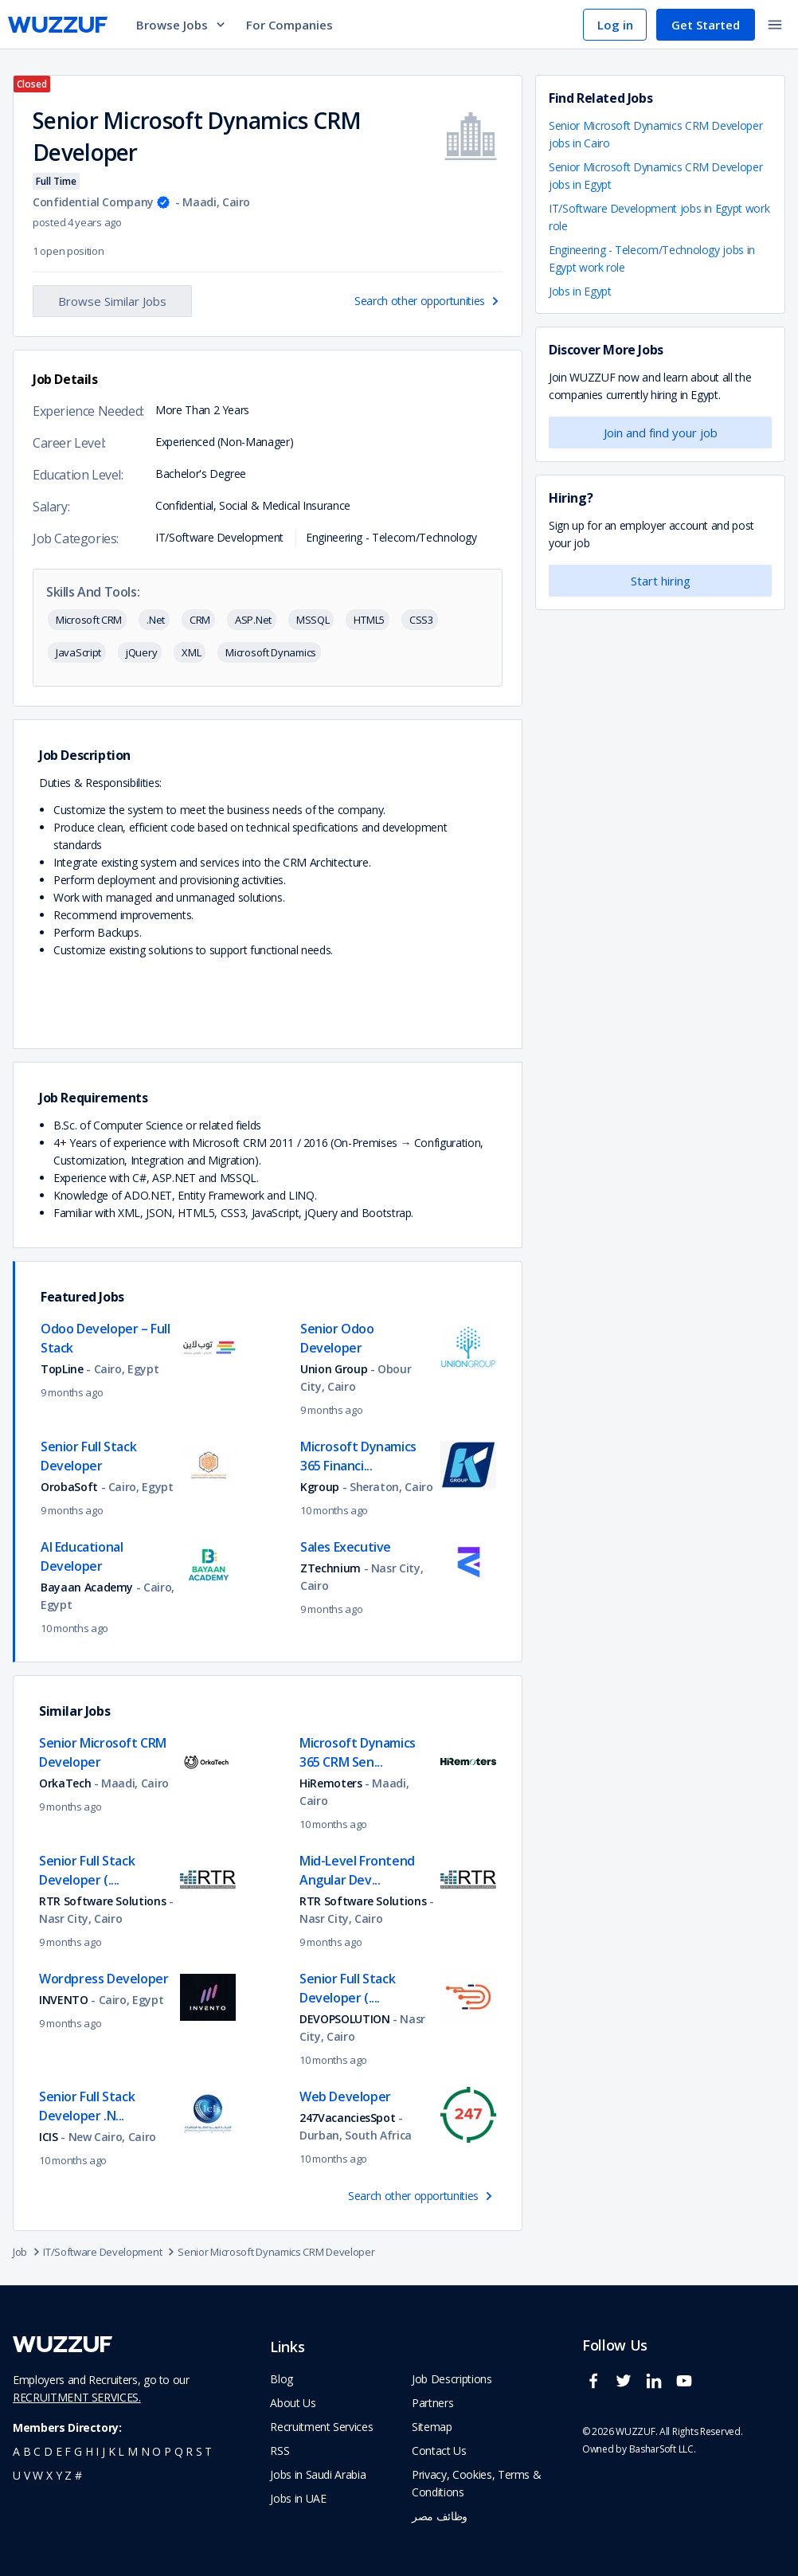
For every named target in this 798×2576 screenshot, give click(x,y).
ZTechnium (330, 1568)
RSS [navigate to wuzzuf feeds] (279, 2450)
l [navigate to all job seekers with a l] (121, 2451)
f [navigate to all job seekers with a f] (68, 2451)
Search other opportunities (428, 300)
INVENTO (63, 1999)
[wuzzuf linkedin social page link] (658, 2387)
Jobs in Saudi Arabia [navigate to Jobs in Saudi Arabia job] (318, 2474)
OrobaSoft (69, 1486)
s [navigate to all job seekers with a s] (199, 2451)
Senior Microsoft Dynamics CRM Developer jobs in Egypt (655, 175)
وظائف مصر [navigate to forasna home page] (439, 2515)
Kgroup (319, 1486)
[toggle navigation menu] (775, 25)
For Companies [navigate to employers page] (289, 25)
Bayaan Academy (87, 1587)
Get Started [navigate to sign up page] (705, 25)
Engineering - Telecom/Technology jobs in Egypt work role (652, 258)
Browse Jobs (181, 25)
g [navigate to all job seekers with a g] (78, 2451)
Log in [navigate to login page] (615, 25)
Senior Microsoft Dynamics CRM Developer (276, 2252)
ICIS (48, 2136)
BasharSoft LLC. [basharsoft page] (662, 2449)
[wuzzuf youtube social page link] (688, 2387)
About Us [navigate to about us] (292, 2402)
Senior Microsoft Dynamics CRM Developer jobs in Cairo (655, 134)
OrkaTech (65, 1783)
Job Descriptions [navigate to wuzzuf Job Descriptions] (451, 2378)
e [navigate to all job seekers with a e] (59, 2451)
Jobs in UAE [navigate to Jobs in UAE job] (298, 2498)
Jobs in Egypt (580, 291)
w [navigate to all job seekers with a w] (38, 2475)
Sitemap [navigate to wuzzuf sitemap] (432, 2426)
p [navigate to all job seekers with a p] (167, 2451)
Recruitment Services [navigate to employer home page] (321, 2426)
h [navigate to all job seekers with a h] (89, 2451)
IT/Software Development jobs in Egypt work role (659, 217)
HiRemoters (330, 1783)
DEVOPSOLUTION (344, 2018)
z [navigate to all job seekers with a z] (68, 2475)
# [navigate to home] (78, 2475)
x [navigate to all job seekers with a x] (49, 2475)
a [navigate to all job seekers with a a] (16, 2451)
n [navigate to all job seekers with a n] (145, 2451)
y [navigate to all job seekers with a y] (59, 2475)
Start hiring (660, 581)
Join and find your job (661, 432)
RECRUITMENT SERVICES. (77, 2397)
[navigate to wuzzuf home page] (58, 25)
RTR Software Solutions (104, 1901)
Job (28, 2252)
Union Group (333, 1368)
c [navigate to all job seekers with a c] (37, 2451)
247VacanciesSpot (347, 2117)
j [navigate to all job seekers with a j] (103, 2451)
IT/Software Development (110, 2252)
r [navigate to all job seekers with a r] (189, 2451)
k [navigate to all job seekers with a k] (111, 2451)
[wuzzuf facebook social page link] (597, 2387)
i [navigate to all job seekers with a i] (97, 2451)
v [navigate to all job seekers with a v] (27, 2475)
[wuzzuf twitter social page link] (627, 2387)
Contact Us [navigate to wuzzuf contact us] (439, 2450)
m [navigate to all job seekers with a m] (132, 2451)
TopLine (63, 1368)
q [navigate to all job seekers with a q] (178, 2451)
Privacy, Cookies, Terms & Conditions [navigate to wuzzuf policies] (476, 2483)
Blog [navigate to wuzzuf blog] (281, 2378)
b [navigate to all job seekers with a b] (27, 2451)
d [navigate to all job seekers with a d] (48, 2451)
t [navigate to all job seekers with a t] (208, 2451)
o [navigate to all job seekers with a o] (156, 2451)
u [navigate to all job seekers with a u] (17, 2475)
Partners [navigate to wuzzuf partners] (432, 2402)
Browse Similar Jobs (112, 301)
